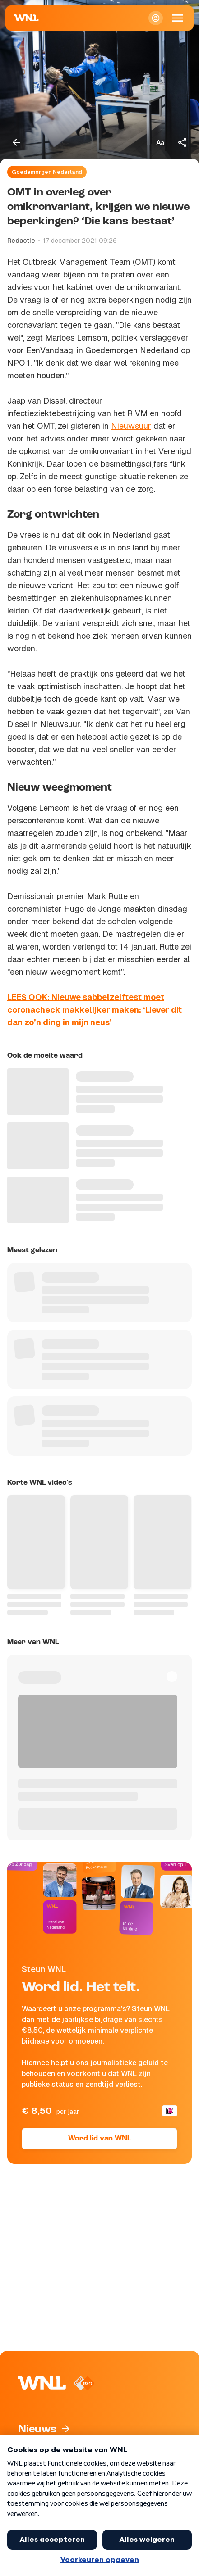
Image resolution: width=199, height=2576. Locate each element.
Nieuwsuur (131, 426)
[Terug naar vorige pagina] (16, 142)
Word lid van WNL (99, 2138)
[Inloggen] (155, 18)
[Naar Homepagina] (26, 18)
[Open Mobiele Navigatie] (177, 18)
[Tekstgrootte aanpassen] (160, 142)
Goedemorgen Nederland (47, 172)
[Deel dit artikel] (183, 142)
